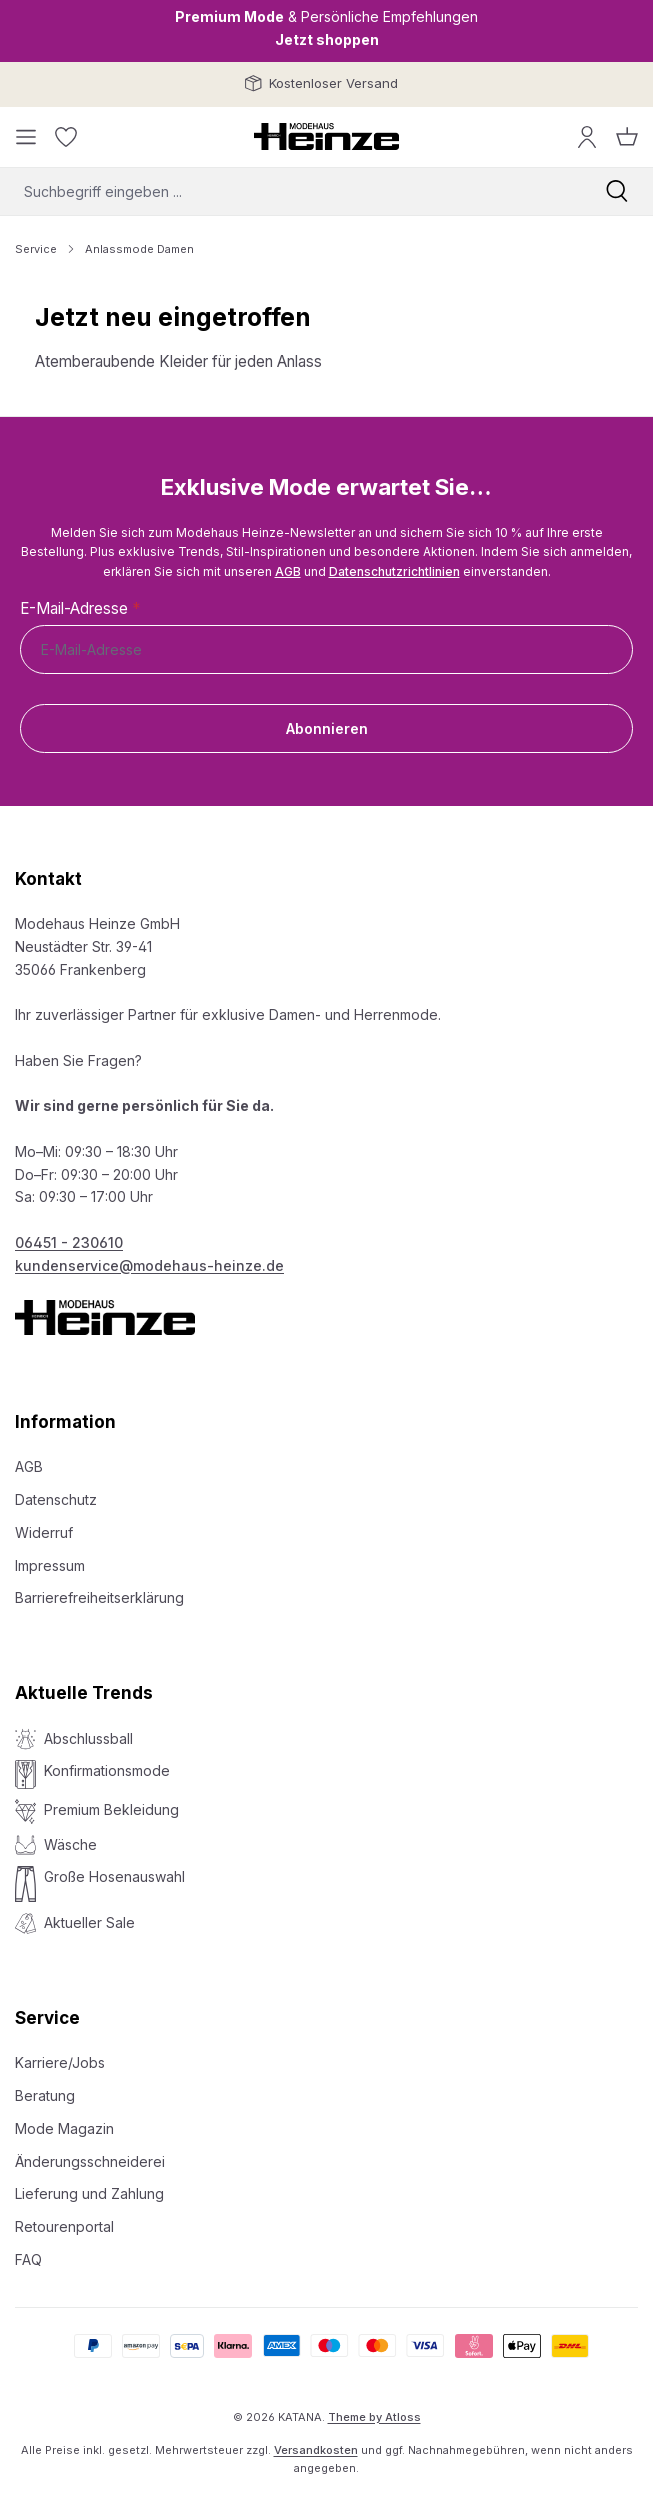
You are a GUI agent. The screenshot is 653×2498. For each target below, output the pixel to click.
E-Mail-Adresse (80, 608)
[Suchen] (617, 191)
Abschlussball (88, 1738)
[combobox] (290, 191)
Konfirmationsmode (107, 1770)
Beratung (45, 2095)
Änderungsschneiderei (90, 2161)
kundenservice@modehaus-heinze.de (149, 1265)
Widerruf (44, 1532)
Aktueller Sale (89, 1922)
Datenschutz (56, 1499)
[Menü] (26, 137)
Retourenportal (64, 2226)
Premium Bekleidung (111, 1809)
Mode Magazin (64, 2128)
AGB (288, 571)
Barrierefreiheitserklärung (99, 1597)
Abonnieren (327, 728)
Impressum (50, 1565)
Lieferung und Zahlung (89, 2193)
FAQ (28, 2259)
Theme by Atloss (374, 2417)
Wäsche (70, 1844)
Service (47, 2018)
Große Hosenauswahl (114, 1876)
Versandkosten (316, 2450)
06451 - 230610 (69, 1242)
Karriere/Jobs (60, 2062)
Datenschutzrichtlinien (394, 571)
